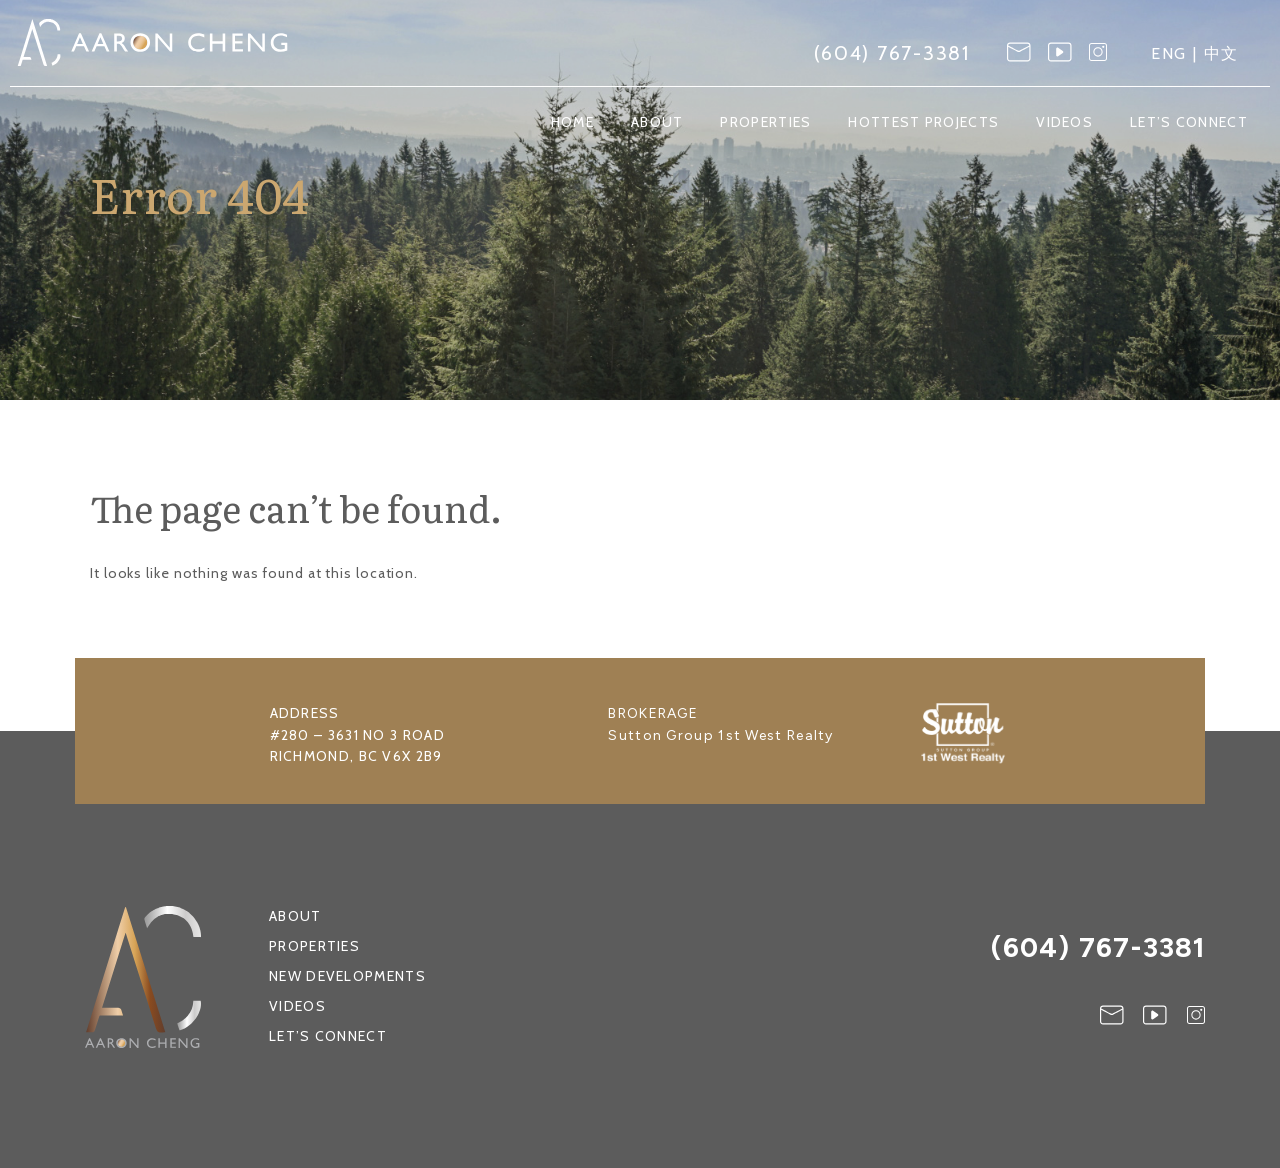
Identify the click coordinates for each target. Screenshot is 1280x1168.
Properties (765, 122)
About (657, 122)
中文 (1222, 53)
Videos (1064, 122)
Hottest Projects (923, 122)
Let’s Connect (1189, 122)
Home (572, 122)
